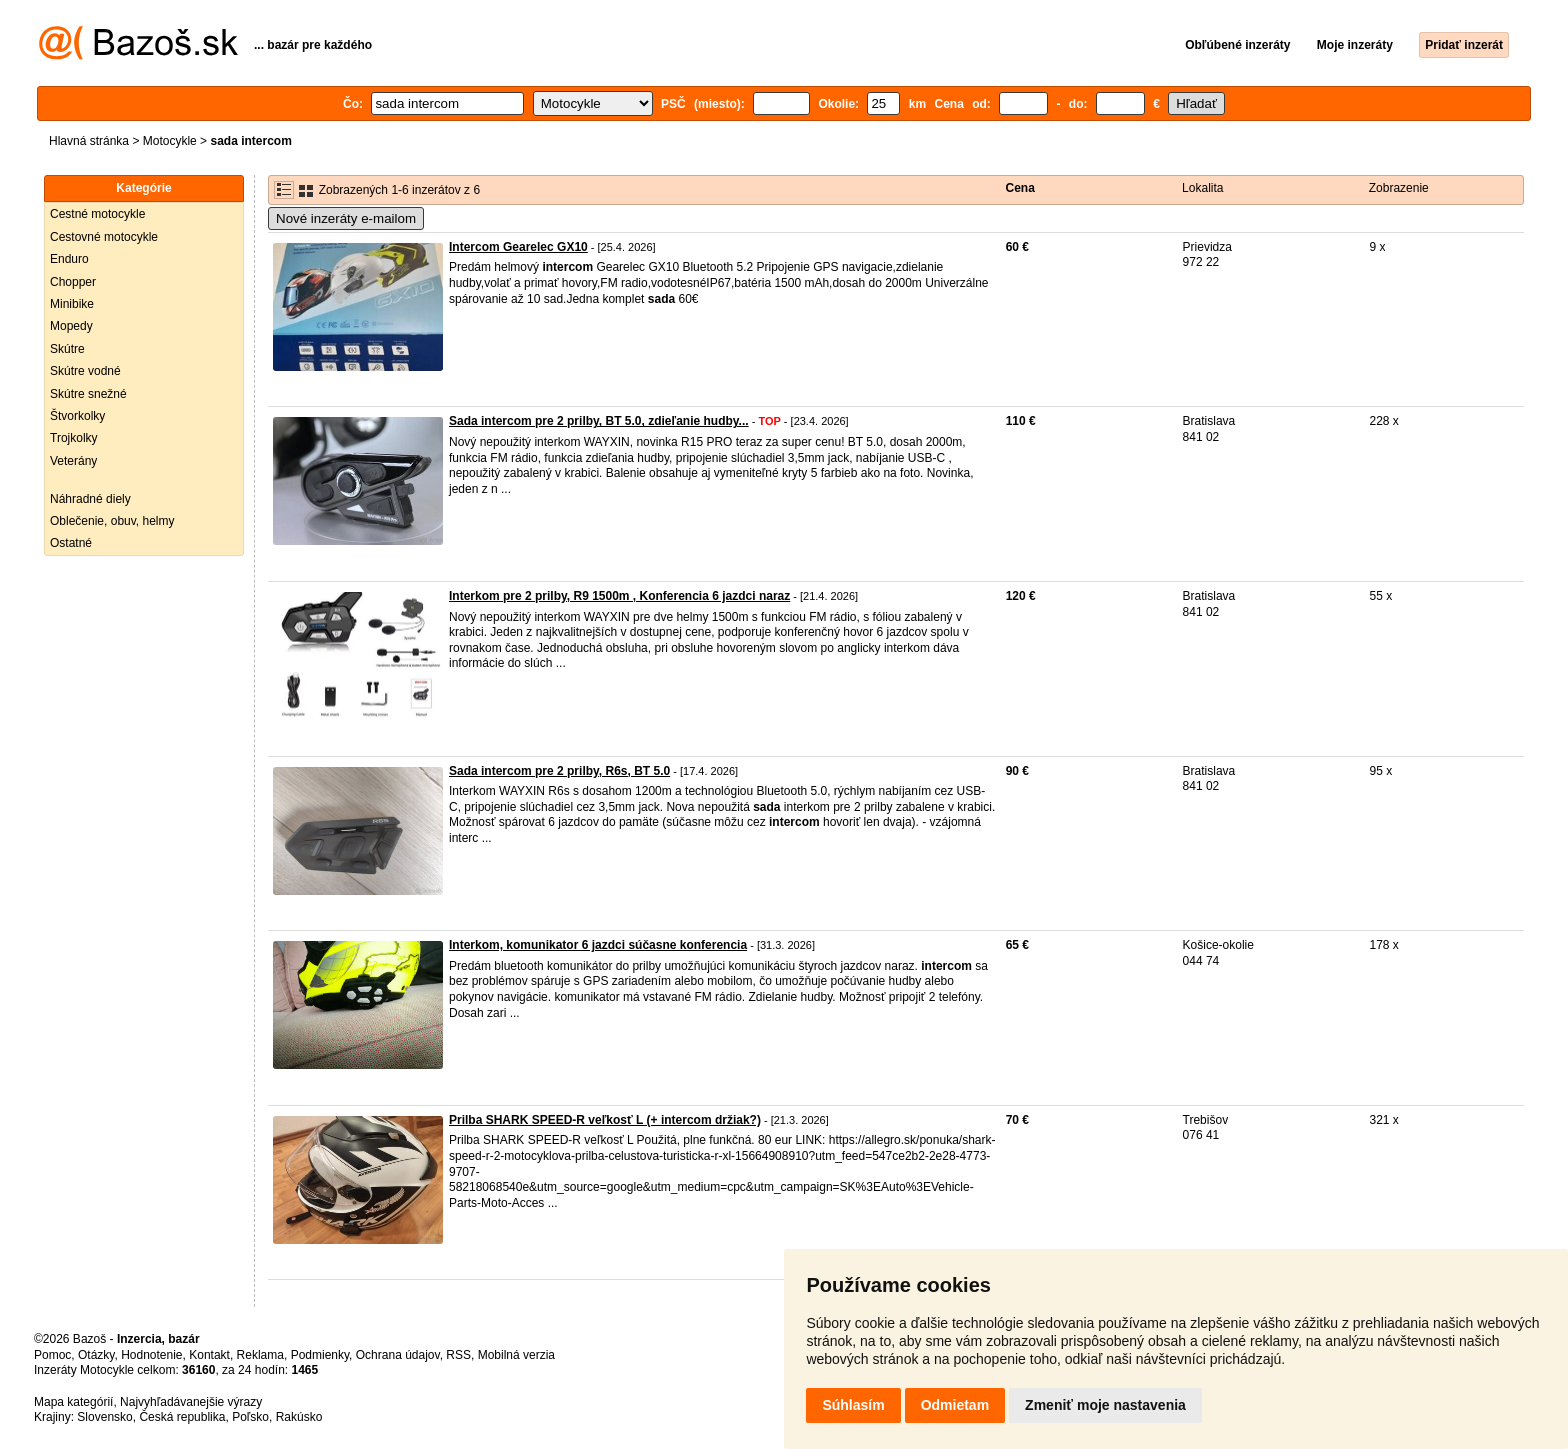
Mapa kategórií (73, 1402)
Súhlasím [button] (853, 1405)
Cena (1020, 188)
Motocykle (170, 141)
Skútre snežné (88, 394)
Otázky (96, 1355)
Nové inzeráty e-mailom (346, 218)
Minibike (72, 304)
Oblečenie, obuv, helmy (112, 521)
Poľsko (250, 1417)
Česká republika (182, 1417)
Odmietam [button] (955, 1405)
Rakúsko (299, 1417)
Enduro (69, 259)
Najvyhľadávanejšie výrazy (191, 1402)
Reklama (260, 1355)
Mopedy (71, 326)
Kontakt (209, 1355)
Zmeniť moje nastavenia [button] (1105, 1405)
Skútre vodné (85, 371)
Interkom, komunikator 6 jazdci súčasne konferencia (598, 945)
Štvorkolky (77, 416)
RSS (458, 1355)
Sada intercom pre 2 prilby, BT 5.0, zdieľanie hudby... (599, 421)
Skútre (67, 349)
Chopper (73, 282)
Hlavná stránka (89, 141)
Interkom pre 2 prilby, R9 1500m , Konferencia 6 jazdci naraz (619, 596)
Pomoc (52, 1355)
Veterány (73, 461)
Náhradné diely (90, 499)
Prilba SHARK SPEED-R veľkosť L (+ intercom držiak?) (605, 1120)
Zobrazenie (1399, 188)
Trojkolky (74, 438)
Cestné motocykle (97, 214)
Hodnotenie (151, 1355)
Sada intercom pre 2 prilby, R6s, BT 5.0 (559, 771)
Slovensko (104, 1417)
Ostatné (71, 543)
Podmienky (320, 1355)
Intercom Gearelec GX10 (518, 247)
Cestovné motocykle (104, 237)
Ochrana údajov (398, 1355)
